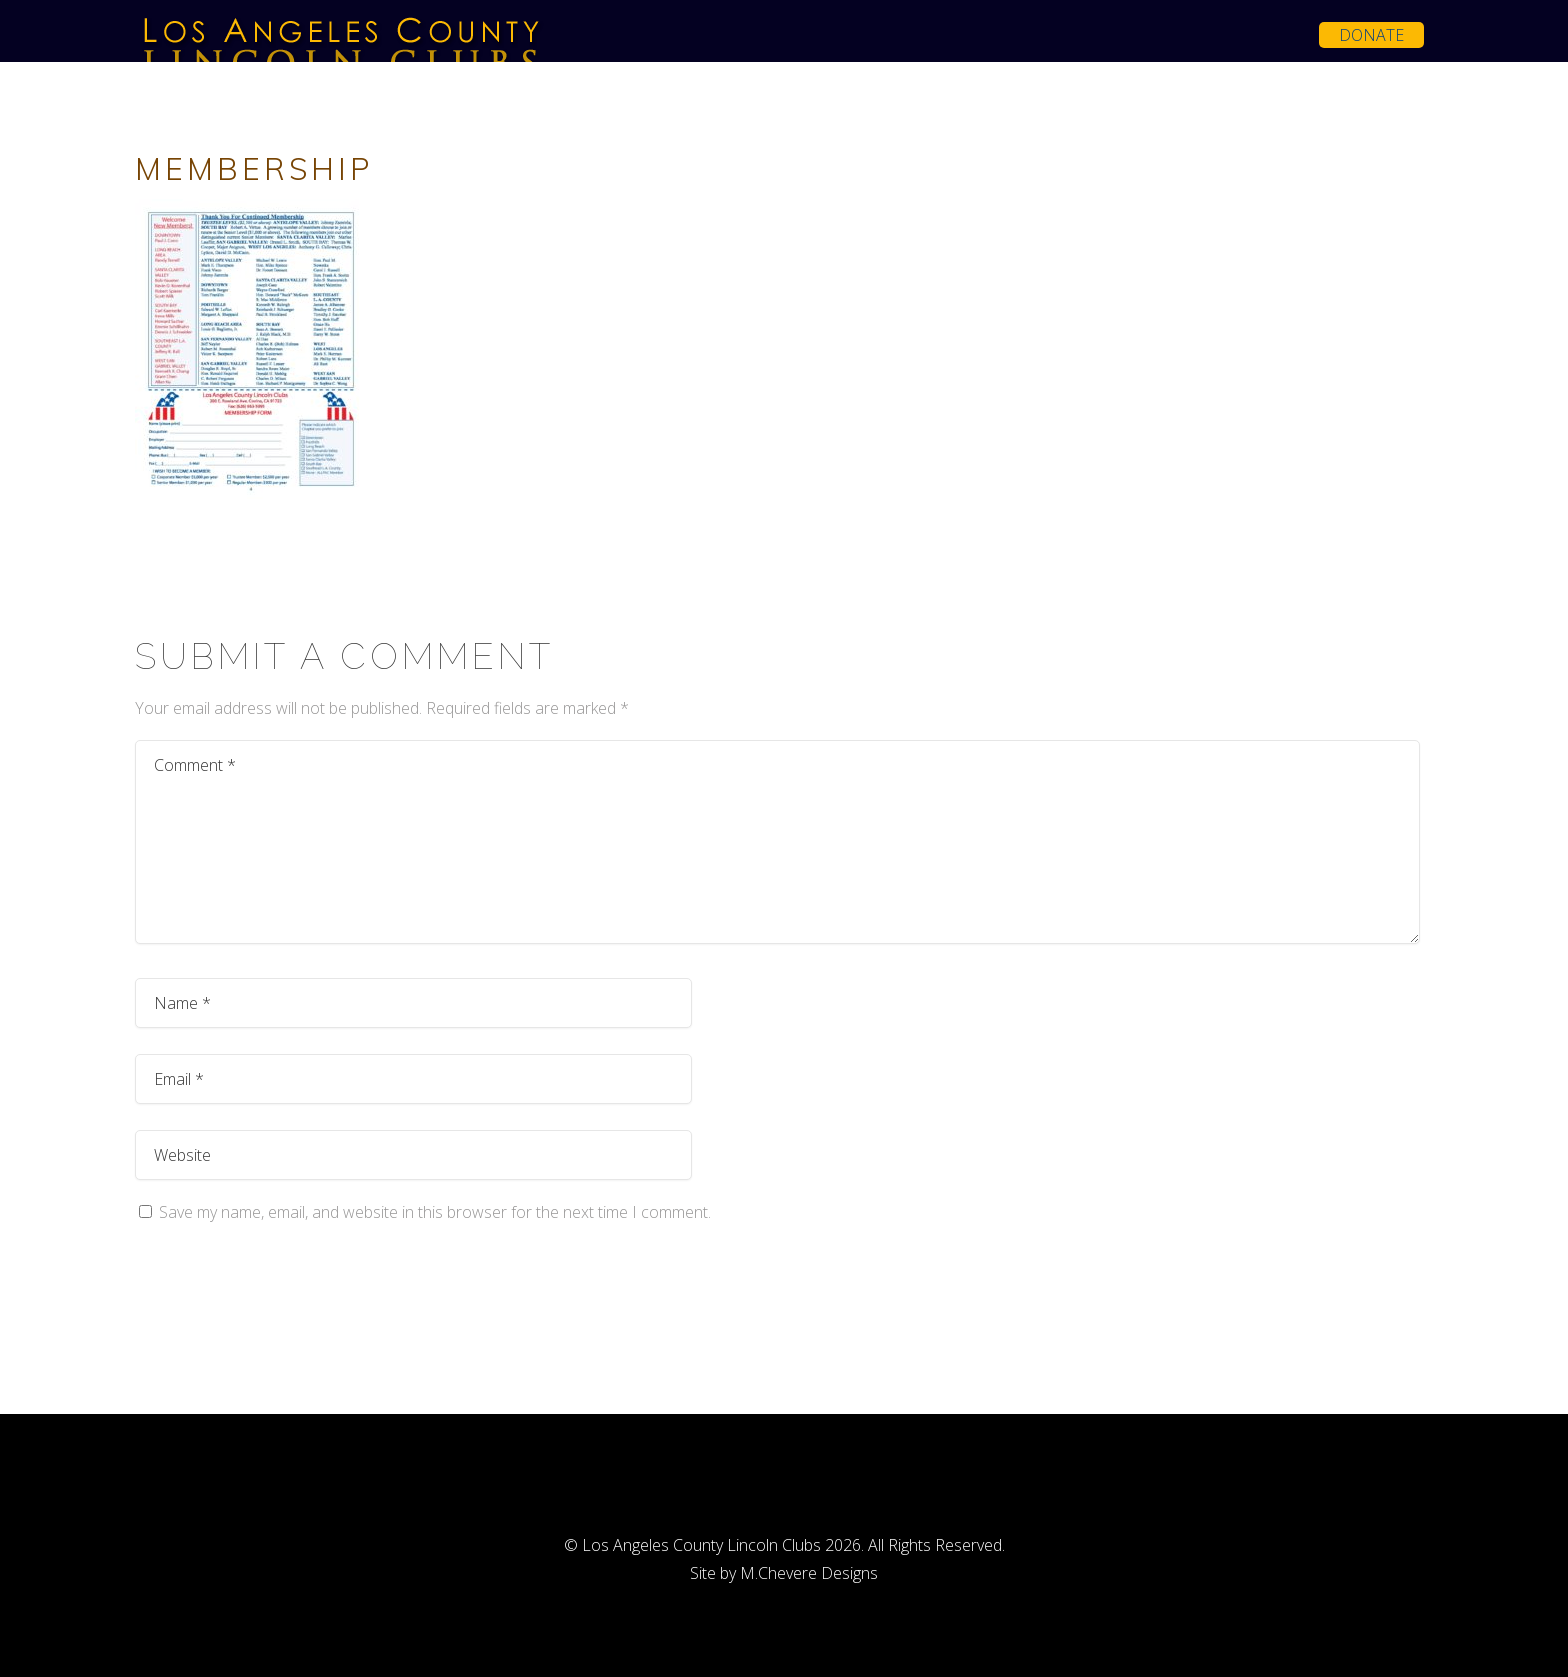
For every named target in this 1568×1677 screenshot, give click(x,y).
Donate (1371, 35)
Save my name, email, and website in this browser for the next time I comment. (435, 1212)
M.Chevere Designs (809, 1573)
